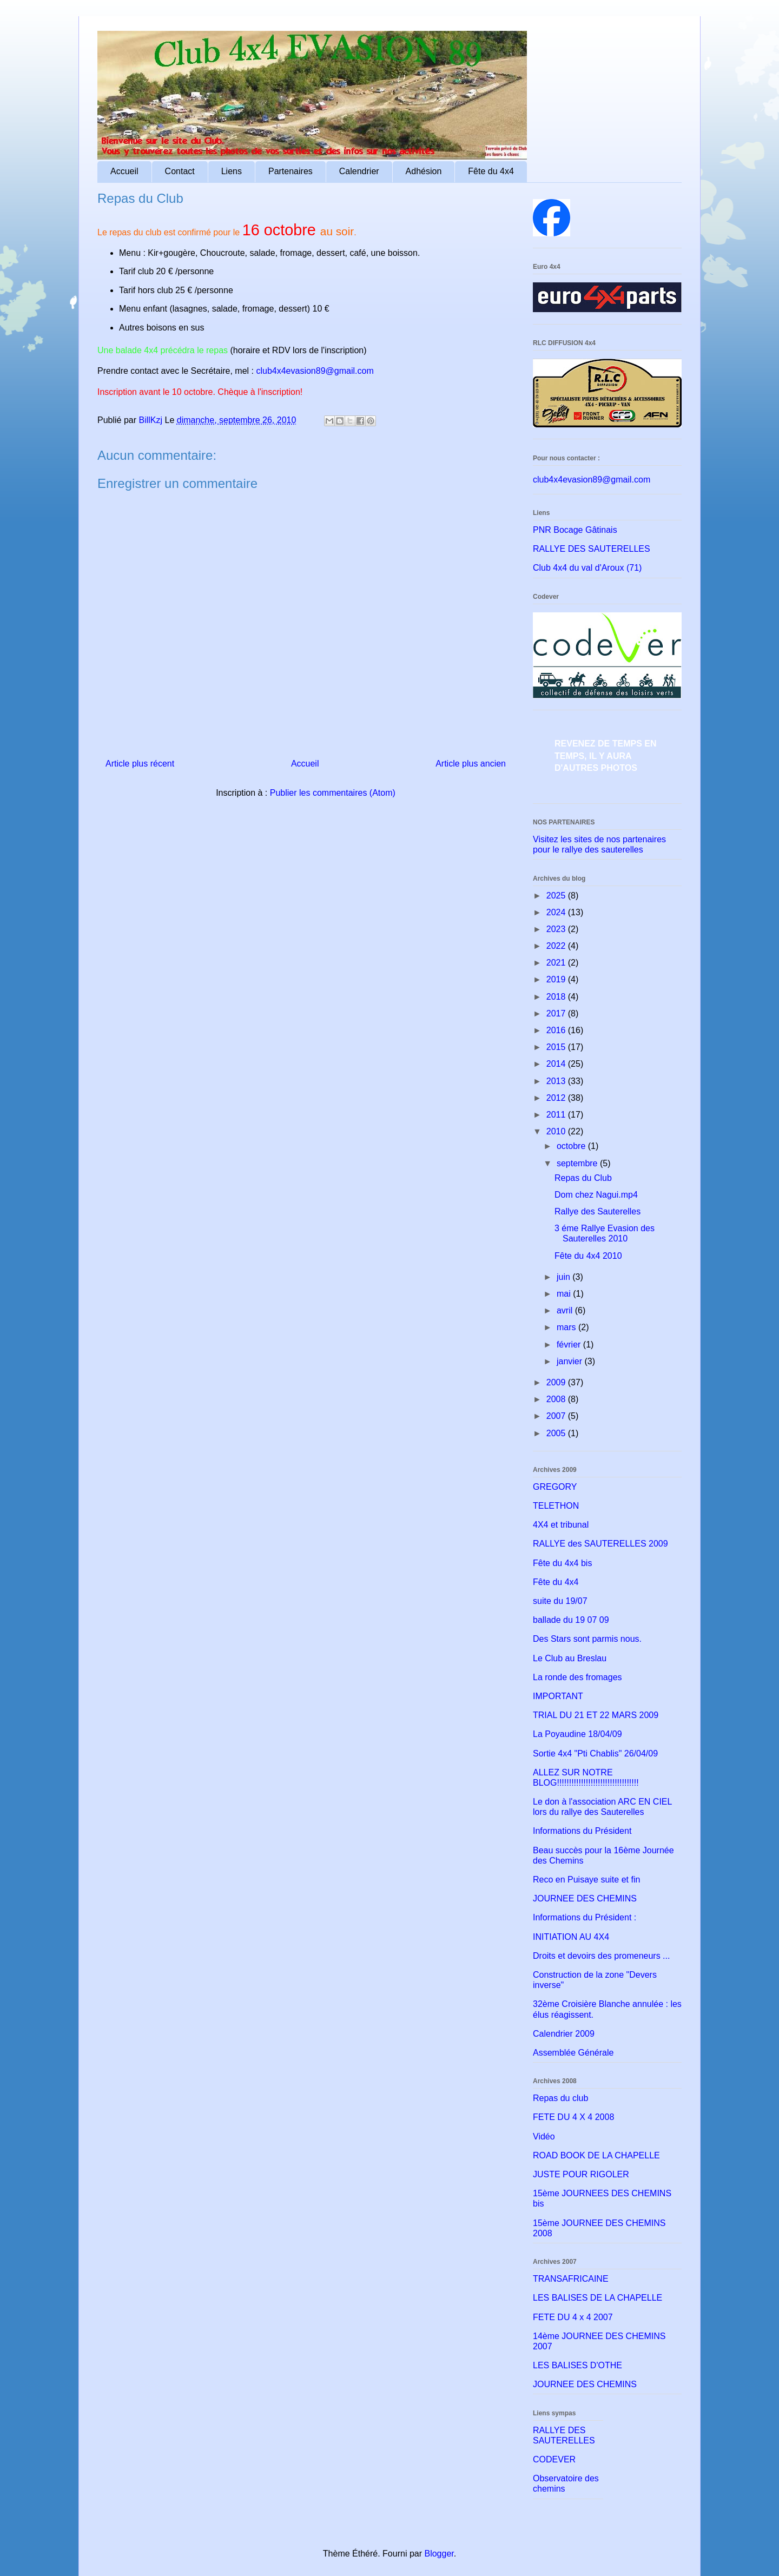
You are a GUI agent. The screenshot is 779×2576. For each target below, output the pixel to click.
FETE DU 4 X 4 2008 (573, 2117)
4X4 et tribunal (561, 1524)
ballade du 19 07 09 (571, 1619)
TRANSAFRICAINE (571, 2278)
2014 (557, 1063)
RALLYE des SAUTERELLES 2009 (600, 1543)
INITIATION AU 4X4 (571, 1936)
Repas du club (560, 2098)
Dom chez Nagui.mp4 (596, 1194)
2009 (557, 1382)
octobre (572, 1146)
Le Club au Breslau (569, 1658)
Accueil (124, 171)
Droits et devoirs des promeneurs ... (601, 1955)
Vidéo (544, 2136)
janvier (571, 1361)
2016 (557, 1030)
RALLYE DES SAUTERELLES (591, 548)
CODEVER (554, 2459)
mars (567, 1327)
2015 (557, 1047)
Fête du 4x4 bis (562, 1563)
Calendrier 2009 (564, 2033)
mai (565, 1293)
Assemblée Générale (573, 2052)
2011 (557, 1114)
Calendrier (359, 171)
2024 (557, 912)
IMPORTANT (558, 1696)
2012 (557, 1097)
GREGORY (555, 1486)
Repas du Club (583, 1178)
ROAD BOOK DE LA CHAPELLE (596, 2155)
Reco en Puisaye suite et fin (586, 1879)
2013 (557, 1081)
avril (566, 1310)
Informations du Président (582, 1830)
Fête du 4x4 (491, 171)
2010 (557, 1131)
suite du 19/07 (560, 1601)
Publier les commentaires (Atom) (332, 792)
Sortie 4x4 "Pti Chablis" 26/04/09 (595, 1753)
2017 (557, 1013)
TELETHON (556, 1505)
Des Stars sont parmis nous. (587, 1638)
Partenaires (290, 171)
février (570, 1344)
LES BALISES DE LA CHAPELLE (597, 2297)
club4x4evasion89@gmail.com (314, 370)
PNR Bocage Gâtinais (575, 529)
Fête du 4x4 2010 (588, 1255)
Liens (231, 171)
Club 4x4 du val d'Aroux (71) (587, 567)
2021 (557, 962)
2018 (557, 996)
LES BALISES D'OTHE (577, 2365)
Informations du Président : (584, 1917)
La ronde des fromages (577, 1677)
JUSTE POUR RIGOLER (581, 2174)
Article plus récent (139, 763)
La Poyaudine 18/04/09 (577, 1734)
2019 (557, 979)
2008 (557, 1399)
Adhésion (424, 171)
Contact (180, 171)
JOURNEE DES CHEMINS (585, 1898)
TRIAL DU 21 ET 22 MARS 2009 (595, 1715)
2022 (557, 945)
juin (564, 1277)
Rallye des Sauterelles (597, 1211)
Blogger (438, 2553)
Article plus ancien (470, 763)
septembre (578, 1163)
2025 (557, 895)
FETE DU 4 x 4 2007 (573, 2317)
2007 (557, 1416)
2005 (557, 1433)
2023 (557, 929)
